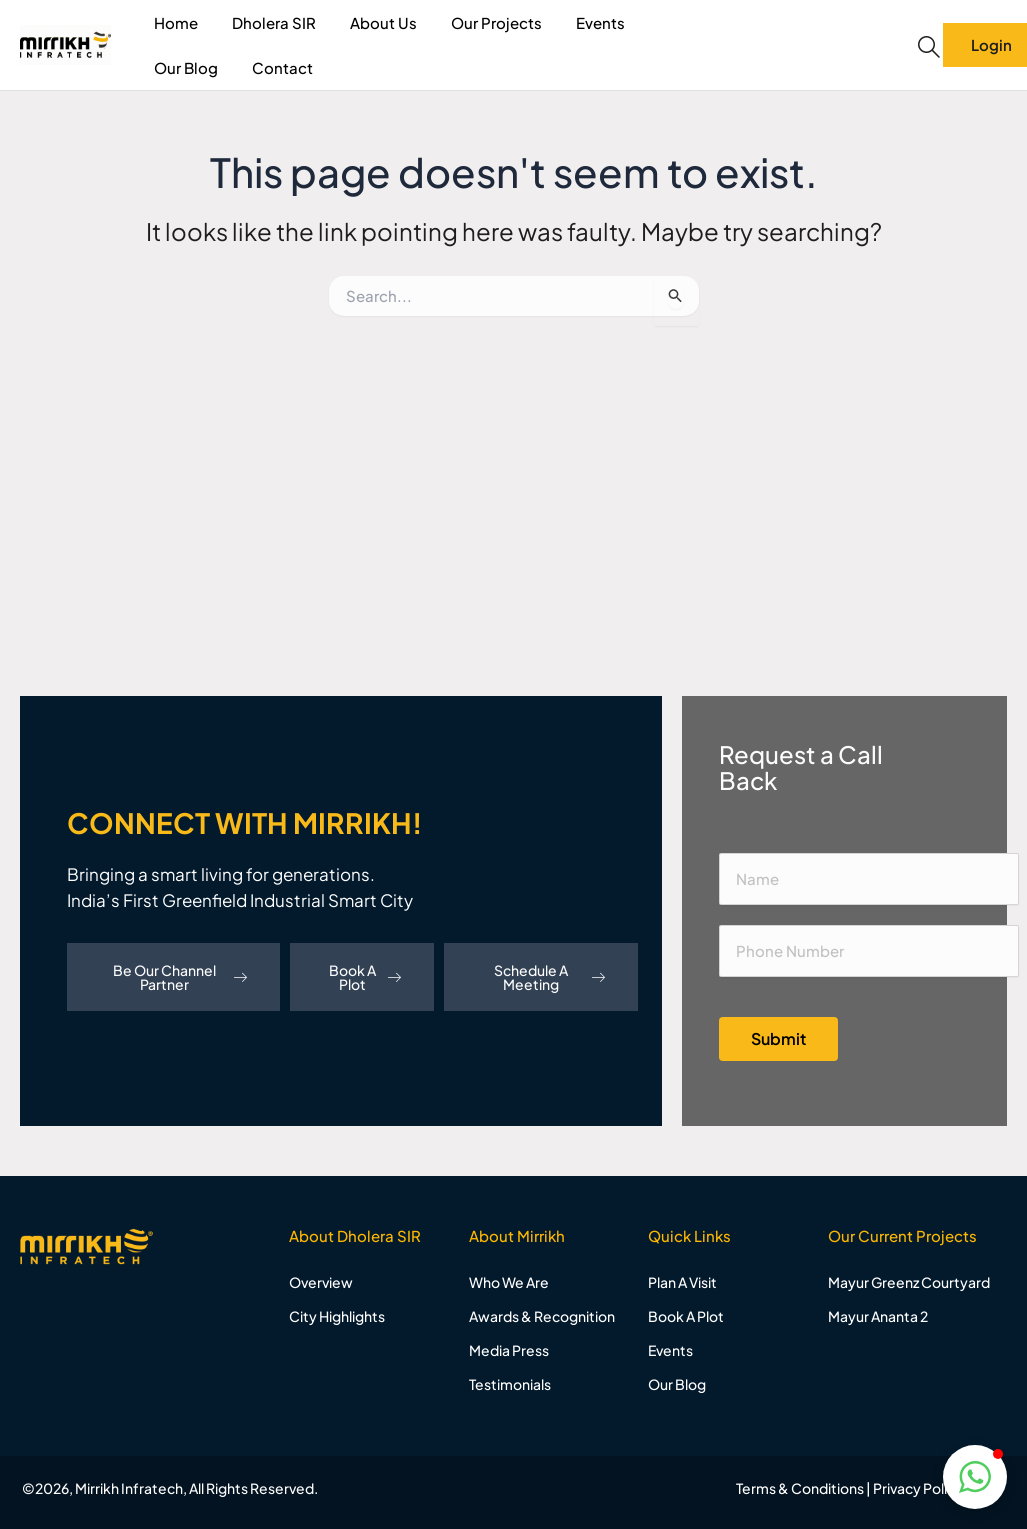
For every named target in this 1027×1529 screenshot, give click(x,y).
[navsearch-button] (929, 47)
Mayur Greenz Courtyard (909, 1282)
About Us (383, 22)
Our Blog (186, 67)
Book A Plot (365, 977)
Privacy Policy (918, 1488)
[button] (975, 1477)
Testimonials (510, 1384)
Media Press (509, 1350)
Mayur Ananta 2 (878, 1316)
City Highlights (337, 1316)
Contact (282, 67)
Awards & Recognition (542, 1316)
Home (176, 22)
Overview (321, 1282)
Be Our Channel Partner (180, 977)
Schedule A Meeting (549, 977)
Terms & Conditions (800, 1488)
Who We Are (509, 1282)
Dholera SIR (274, 22)
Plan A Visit (682, 1282)
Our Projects (496, 22)
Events (600, 22)
